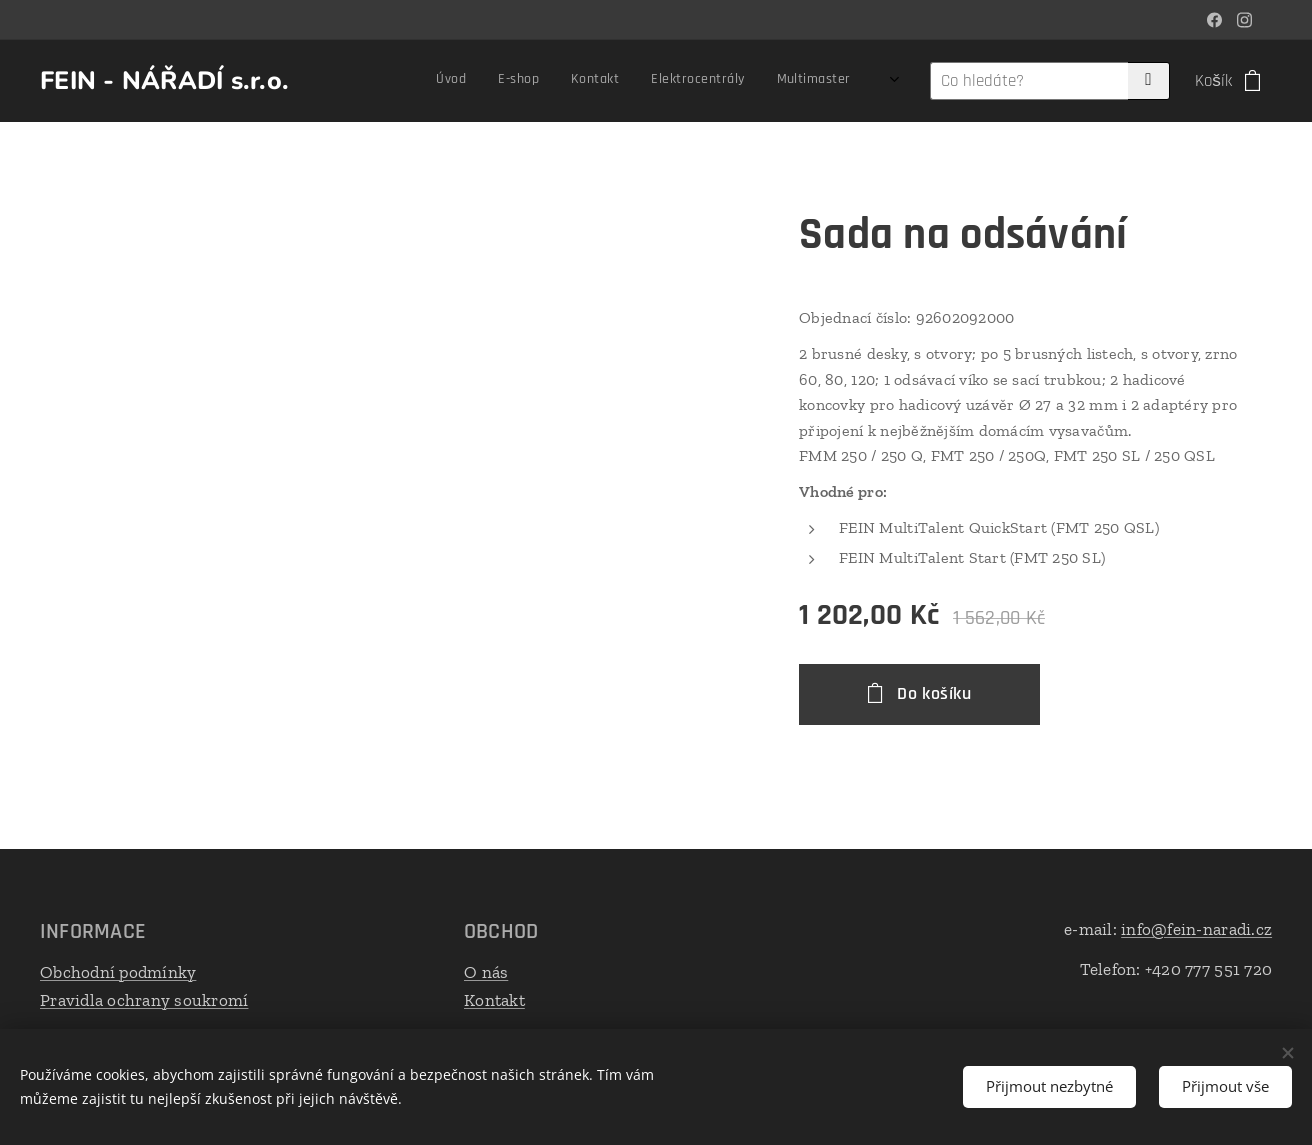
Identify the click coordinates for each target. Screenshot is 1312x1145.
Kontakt (494, 999)
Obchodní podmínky (118, 972)
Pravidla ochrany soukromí (144, 999)
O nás (486, 972)
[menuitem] (513, 81)
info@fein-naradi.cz (1196, 929)
